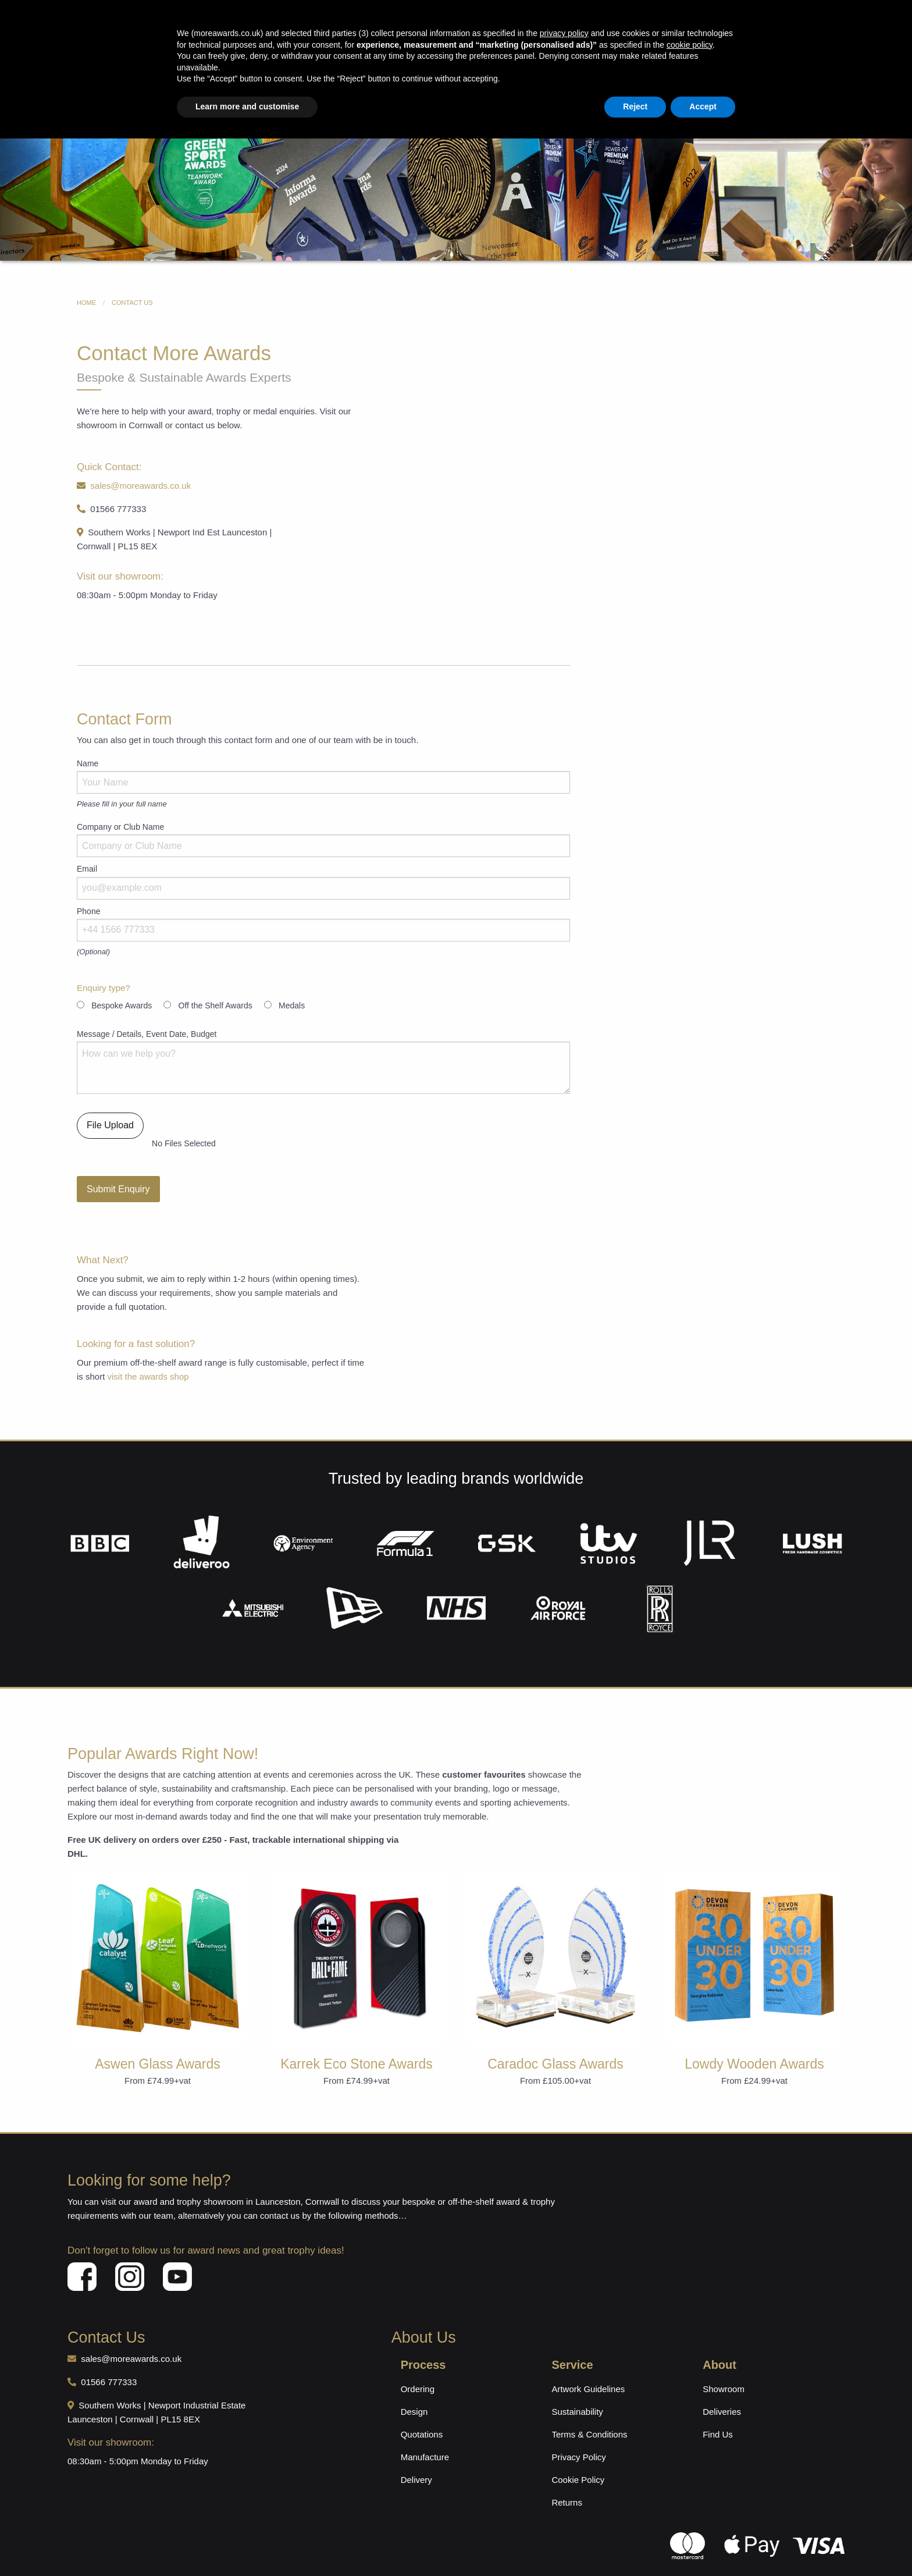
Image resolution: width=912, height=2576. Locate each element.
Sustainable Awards (535, 82)
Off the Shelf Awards (215, 982)
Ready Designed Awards (435, 82)
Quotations (422, 2411)
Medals (602, 82)
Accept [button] (703, 2544)
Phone (88, 888)
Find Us (718, 2411)
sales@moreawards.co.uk (360, 62)
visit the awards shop (148, 1353)
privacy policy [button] (564, 2470)
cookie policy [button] (689, 2482)
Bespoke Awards (342, 82)
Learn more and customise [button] (247, 2544)
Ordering (417, 2366)
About (645, 82)
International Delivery (157, 62)
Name (87, 740)
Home (220, 82)
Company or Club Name (120, 803)
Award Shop (272, 82)
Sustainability (577, 2388)
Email (87, 845)
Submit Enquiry (118, 1166)
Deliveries (722, 2388)
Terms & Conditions (589, 2411)
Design (414, 2388)
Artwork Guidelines (588, 2366)
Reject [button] (635, 2544)
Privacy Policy (578, 2434)
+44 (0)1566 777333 (558, 62)
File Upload (110, 1102)
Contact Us (694, 82)
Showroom (723, 2366)
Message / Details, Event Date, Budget (146, 1010)
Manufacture (425, 2434)
